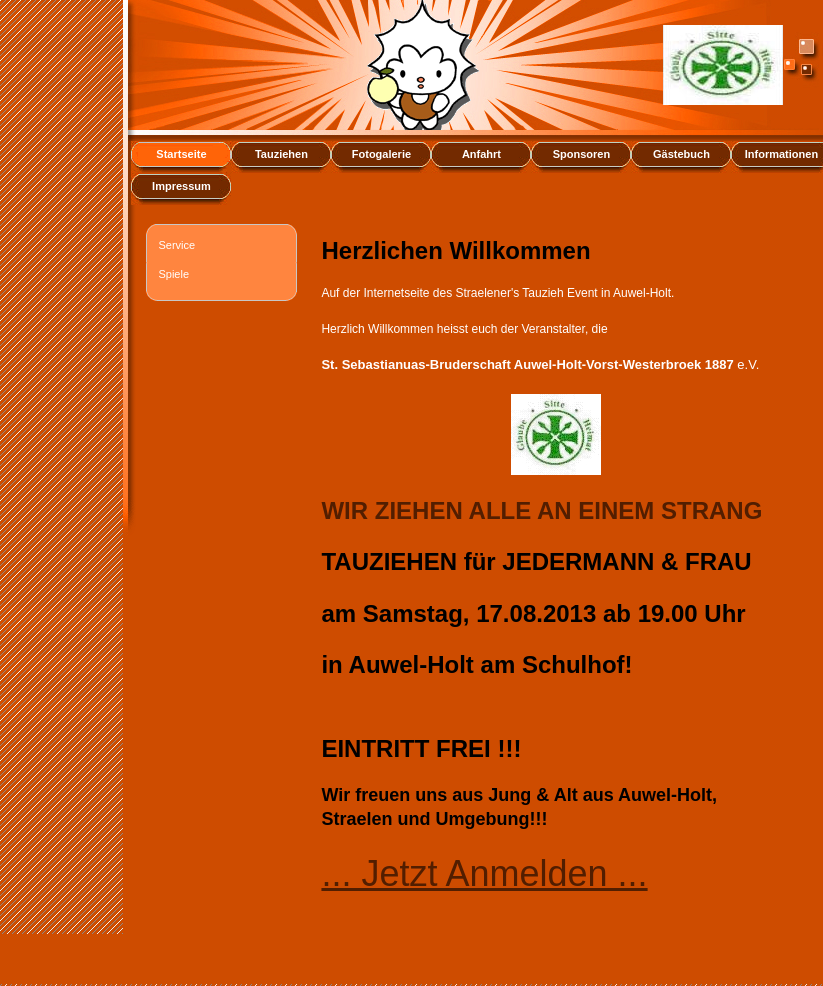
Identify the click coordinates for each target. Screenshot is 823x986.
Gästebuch (681, 154)
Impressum (181, 186)
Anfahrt (481, 154)
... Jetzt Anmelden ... (484, 873)
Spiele (173, 274)
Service (176, 245)
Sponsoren (581, 154)
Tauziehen (281, 154)
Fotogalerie (381, 154)
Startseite (181, 154)
